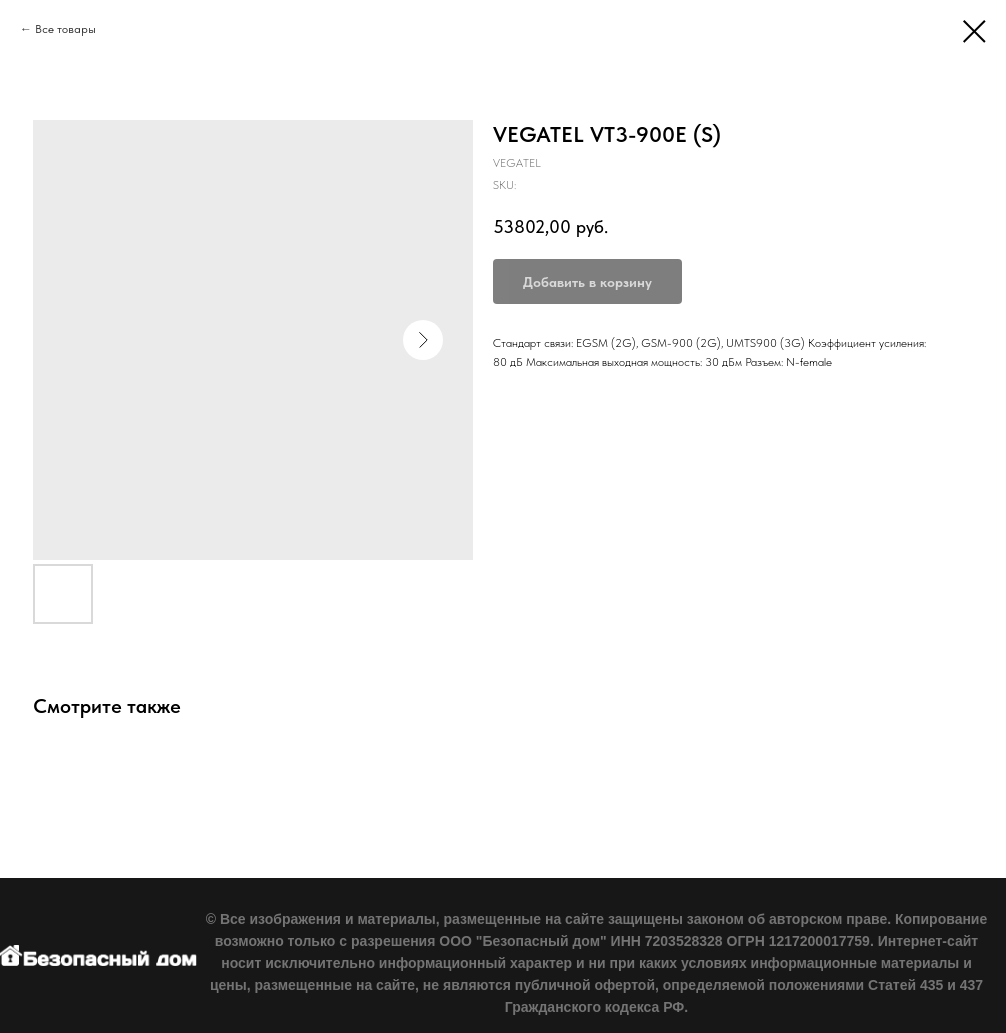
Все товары (65, 29)
